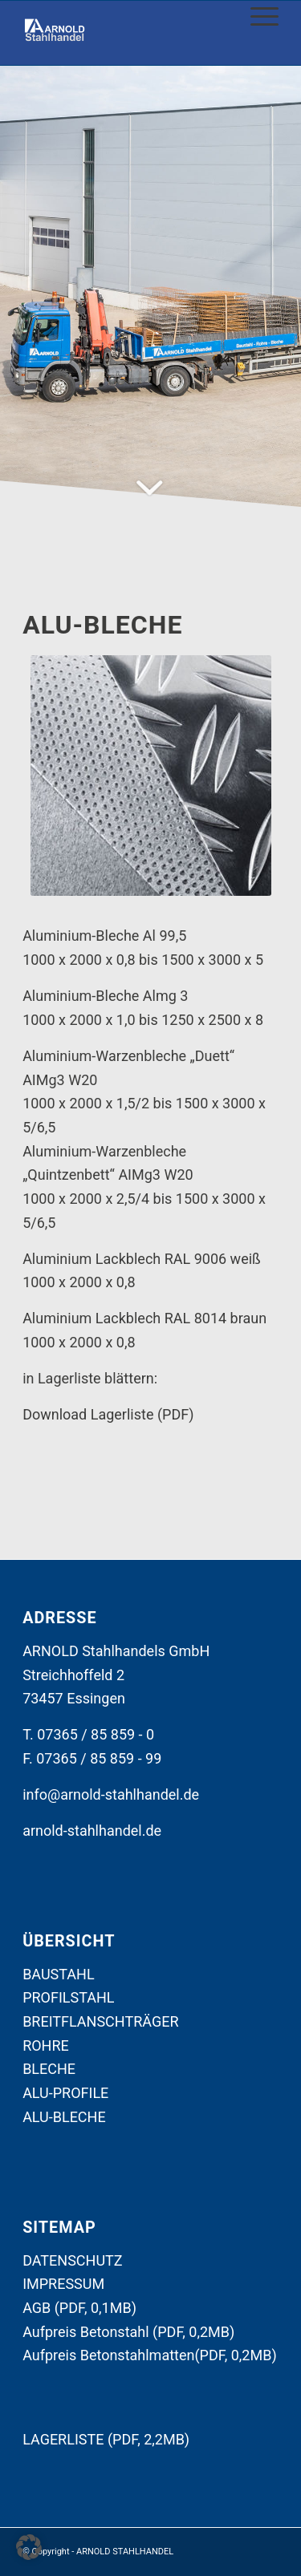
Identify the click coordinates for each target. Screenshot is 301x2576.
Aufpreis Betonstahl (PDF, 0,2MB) (128, 2331)
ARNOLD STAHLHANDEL (124, 2551)
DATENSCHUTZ (72, 2260)
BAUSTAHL (58, 1974)
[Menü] (256, 17)
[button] (29, 2547)
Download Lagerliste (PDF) (107, 1414)
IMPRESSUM (63, 2283)
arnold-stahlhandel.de (91, 1830)
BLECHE (48, 2068)
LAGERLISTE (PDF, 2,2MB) (105, 2439)
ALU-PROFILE (65, 2092)
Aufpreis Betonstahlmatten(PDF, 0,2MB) (149, 2355)
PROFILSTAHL (68, 1997)
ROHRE (45, 2045)
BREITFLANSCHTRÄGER (100, 2021)
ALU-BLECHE (64, 2116)
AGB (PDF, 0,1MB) (79, 2307)
